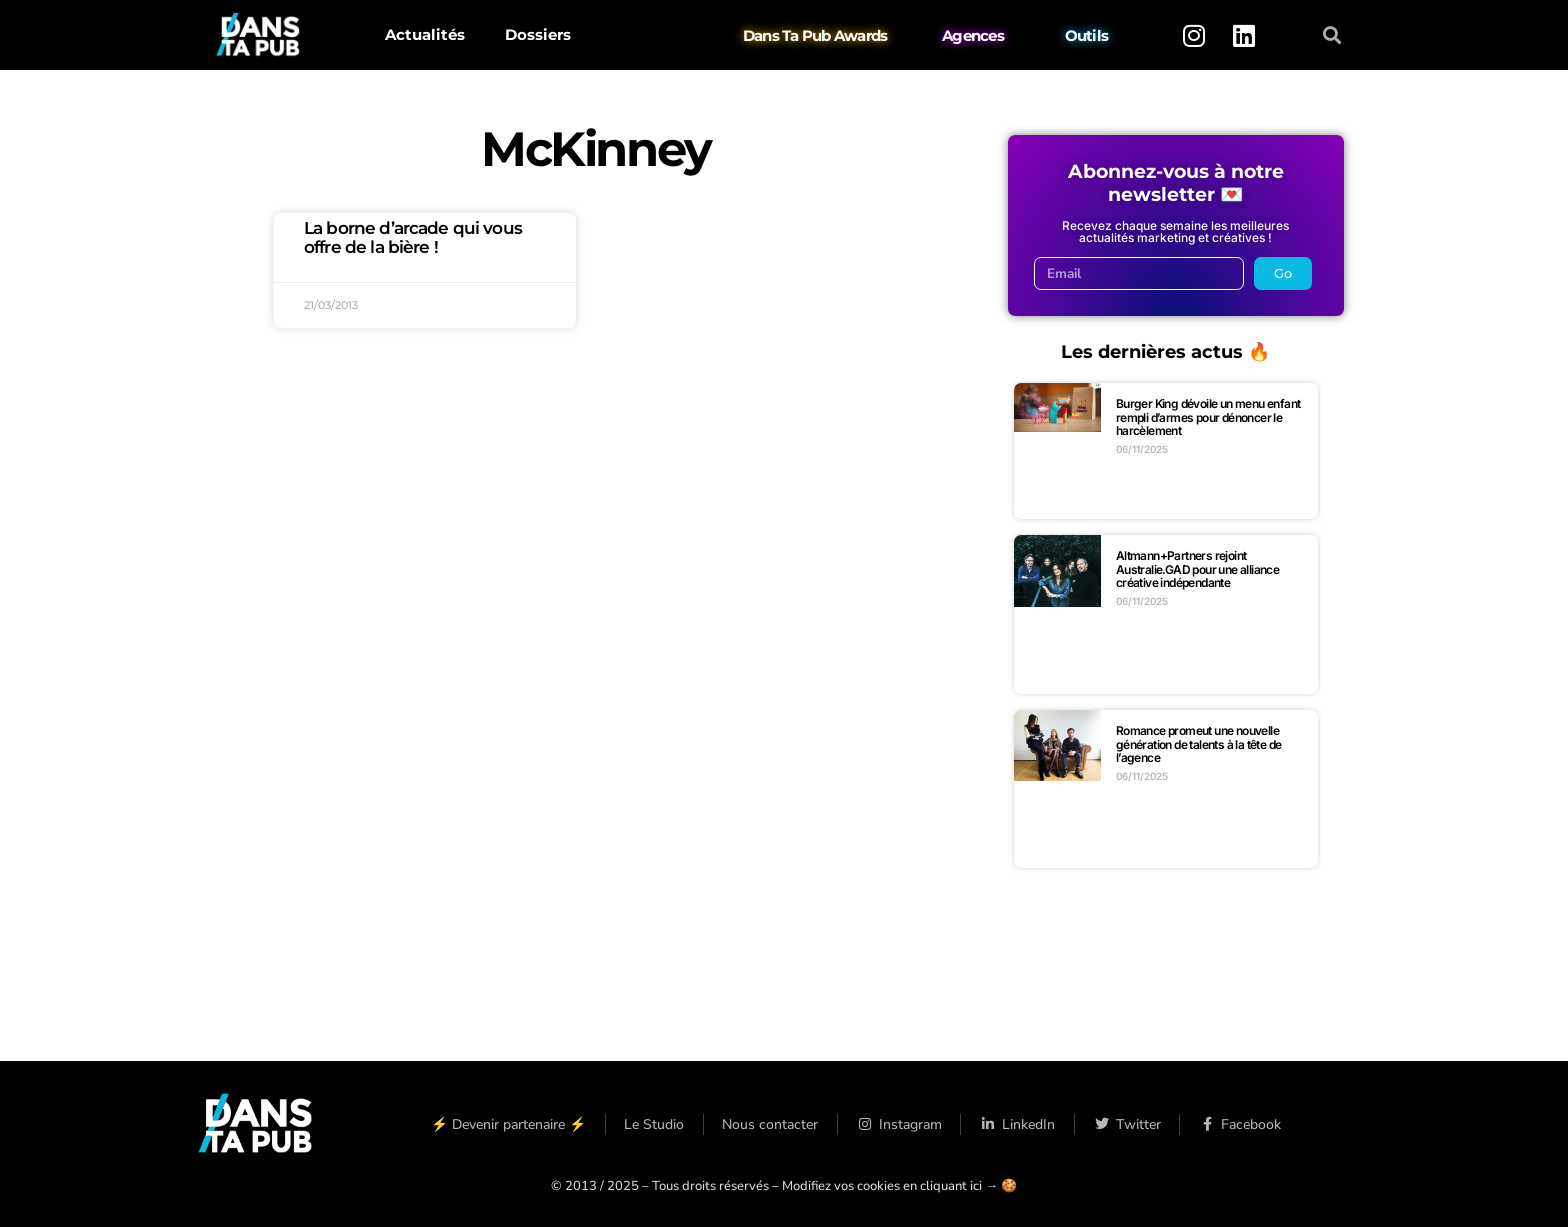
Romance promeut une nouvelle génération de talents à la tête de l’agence (1199, 744)
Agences (973, 35)
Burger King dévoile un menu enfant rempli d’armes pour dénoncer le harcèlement (1208, 417)
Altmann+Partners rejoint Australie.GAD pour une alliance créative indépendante (1197, 569)
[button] (1332, 35)
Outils (1087, 35)
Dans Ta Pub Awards (815, 35)
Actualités (425, 34)
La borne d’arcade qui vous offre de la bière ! (413, 237)
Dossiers (538, 34)
